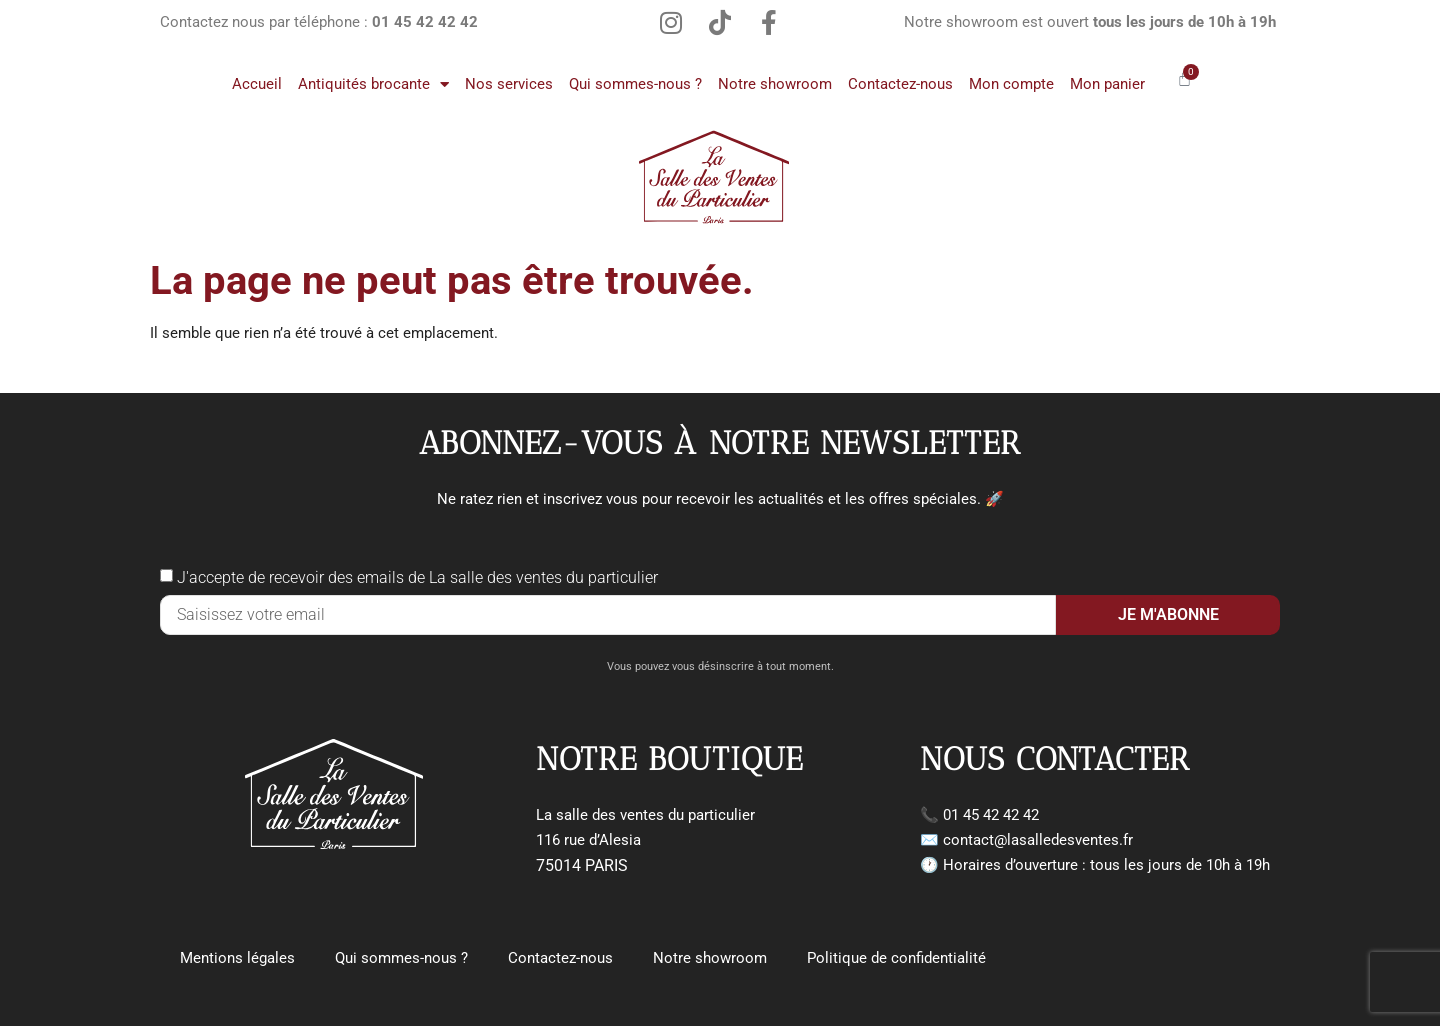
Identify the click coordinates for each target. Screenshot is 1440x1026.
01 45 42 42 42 (991, 815)
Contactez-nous (900, 84)
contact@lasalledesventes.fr (1038, 840)
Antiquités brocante (373, 84)
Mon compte (1011, 84)
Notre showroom (775, 84)
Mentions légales (237, 958)
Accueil (257, 84)
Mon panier (1107, 84)
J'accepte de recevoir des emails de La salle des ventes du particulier (417, 577)
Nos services (509, 84)
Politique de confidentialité (896, 958)
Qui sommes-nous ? (635, 84)
